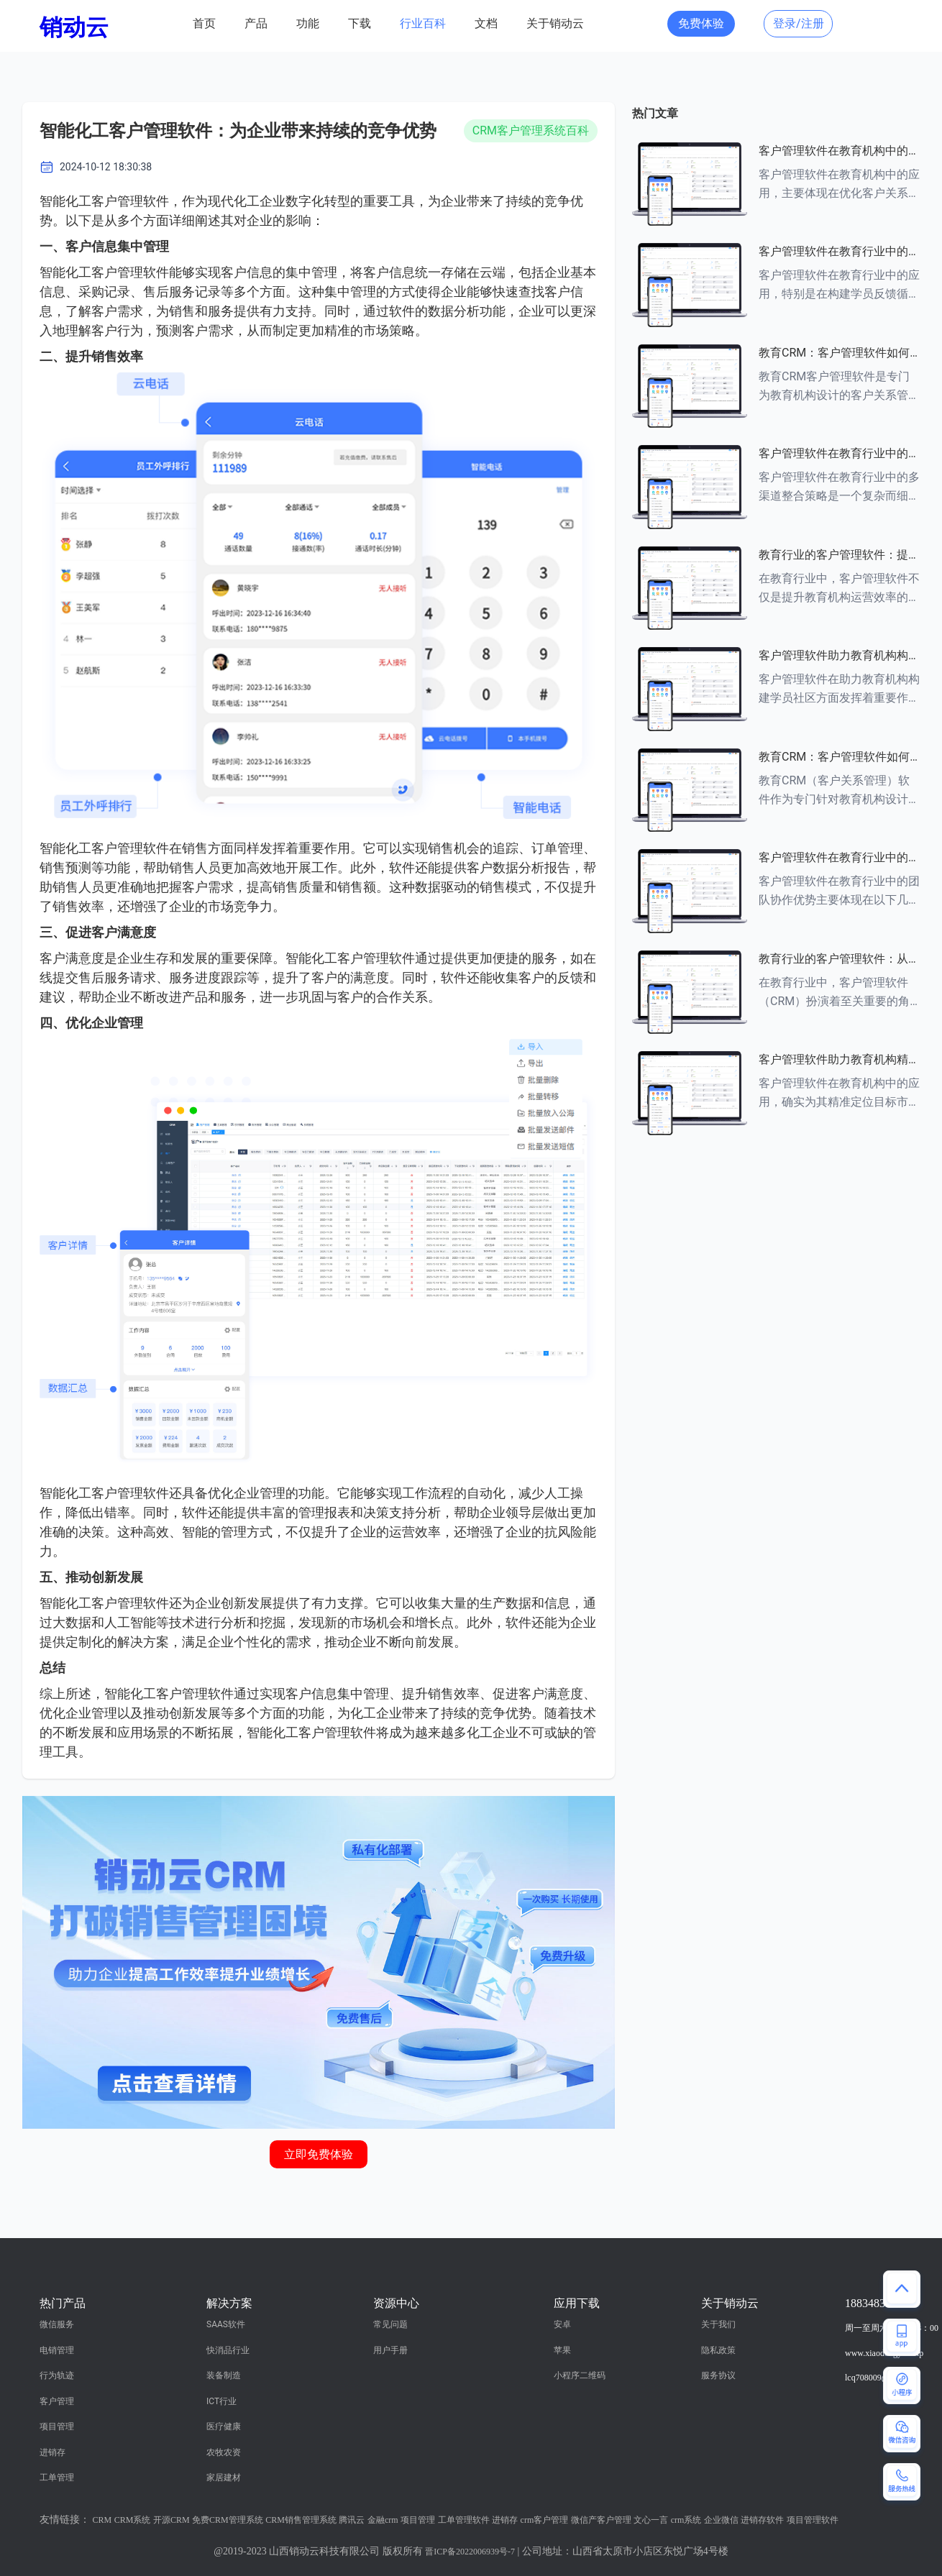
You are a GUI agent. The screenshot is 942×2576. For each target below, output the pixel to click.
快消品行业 (228, 2350)
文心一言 (651, 2520)
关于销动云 (555, 23)
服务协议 (718, 2375)
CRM (102, 2520)
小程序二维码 (579, 2375)
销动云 (74, 27)
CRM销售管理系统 (301, 2520)
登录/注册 (798, 23)
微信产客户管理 (601, 2520)
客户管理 (57, 2401)
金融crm (382, 2520)
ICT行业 (221, 2401)
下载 (359, 23)
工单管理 (57, 2477)
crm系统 (686, 2520)
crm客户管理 (545, 2520)
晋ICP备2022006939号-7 (470, 2552)
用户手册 (390, 2350)
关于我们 (718, 2324)
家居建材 (223, 2477)
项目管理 (57, 2426)
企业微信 (721, 2520)
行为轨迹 (57, 2375)
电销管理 (57, 2350)
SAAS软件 (225, 2324)
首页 (204, 23)
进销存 (52, 2452)
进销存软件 (762, 2520)
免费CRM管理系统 (227, 2520)
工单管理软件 (464, 2520)
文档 (486, 23)
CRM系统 (132, 2520)
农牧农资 (223, 2452)
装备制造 (223, 2375)
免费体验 (701, 23)
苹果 (562, 2350)
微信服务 (57, 2324)
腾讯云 (352, 2520)
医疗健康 (223, 2426)
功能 (307, 23)
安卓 (562, 2324)
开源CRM (171, 2520)
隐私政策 (718, 2350)
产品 (255, 23)
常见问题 (390, 2324)
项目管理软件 (812, 2520)
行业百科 (423, 23)
